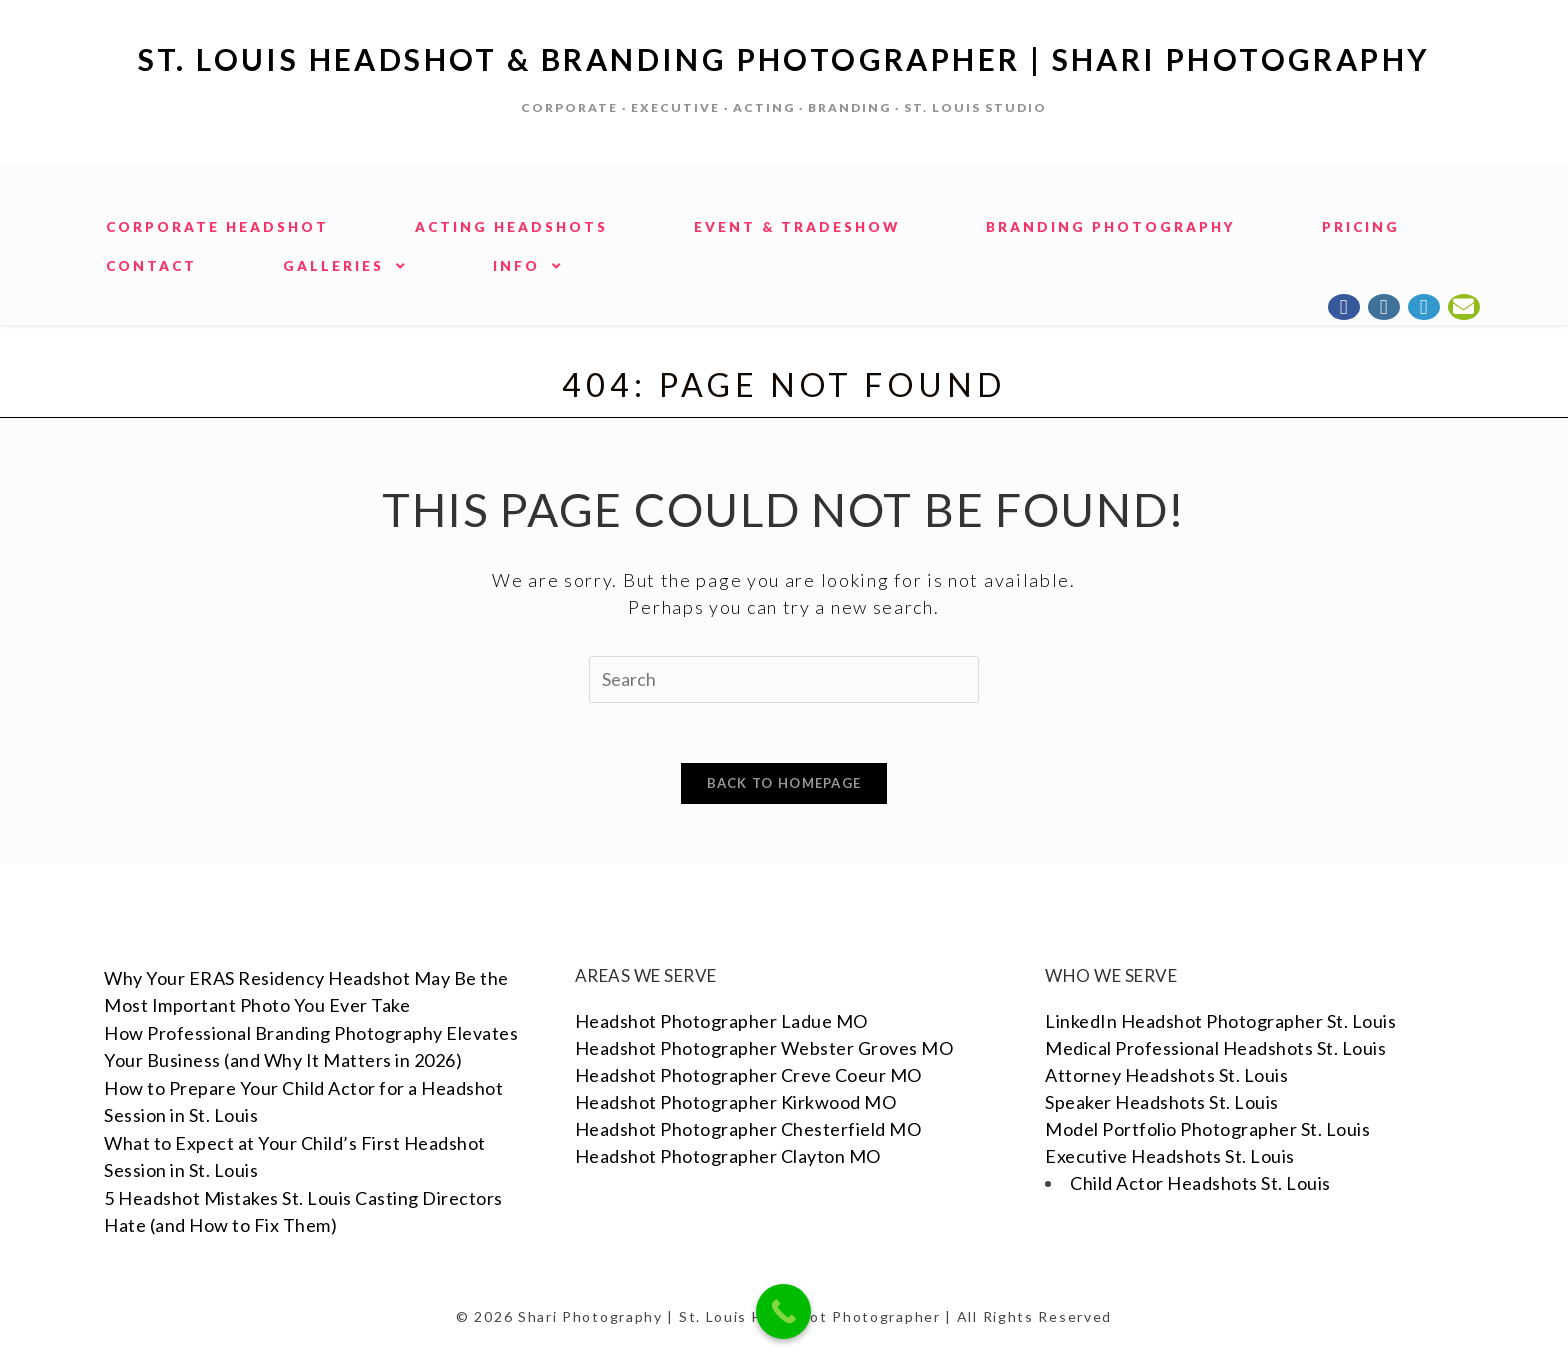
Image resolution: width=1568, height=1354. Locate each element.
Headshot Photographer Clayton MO (728, 1156)
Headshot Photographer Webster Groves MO (764, 1048)
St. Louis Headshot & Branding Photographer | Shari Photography (784, 59)
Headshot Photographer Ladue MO (721, 1021)
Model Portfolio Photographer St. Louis (1207, 1129)
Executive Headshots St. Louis (1170, 1156)
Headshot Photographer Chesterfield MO (748, 1129)
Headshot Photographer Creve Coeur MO (748, 1075)
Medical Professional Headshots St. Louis (1215, 1048)
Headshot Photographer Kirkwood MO (736, 1102)
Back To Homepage (784, 783)
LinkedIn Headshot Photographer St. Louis (1220, 1021)
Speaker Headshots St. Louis (1162, 1102)
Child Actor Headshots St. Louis (1200, 1183)
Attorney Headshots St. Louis (1166, 1075)
